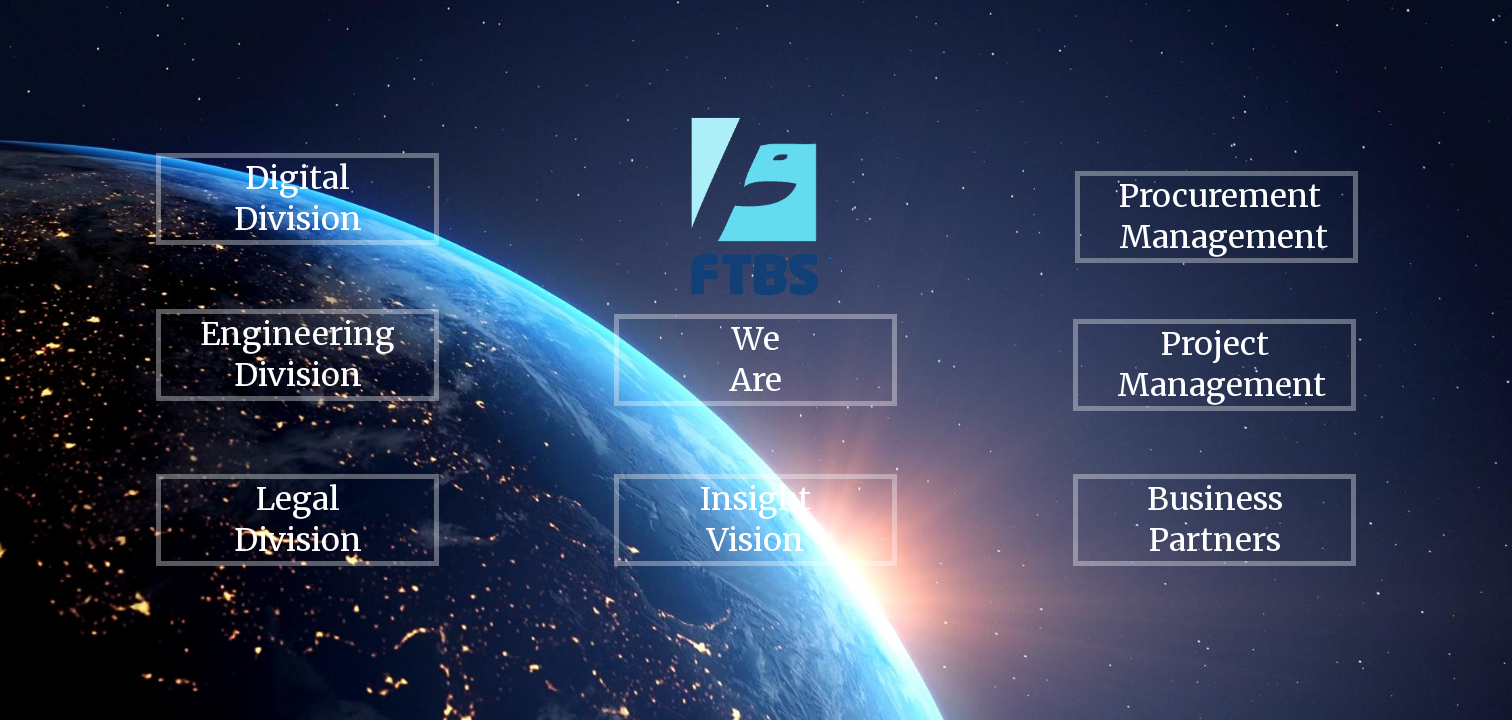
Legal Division (298, 519)
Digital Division (298, 198)
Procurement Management (1223, 216)
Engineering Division (297, 354)
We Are (755, 359)
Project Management (1221, 364)
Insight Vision (755, 519)
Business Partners (1215, 519)
